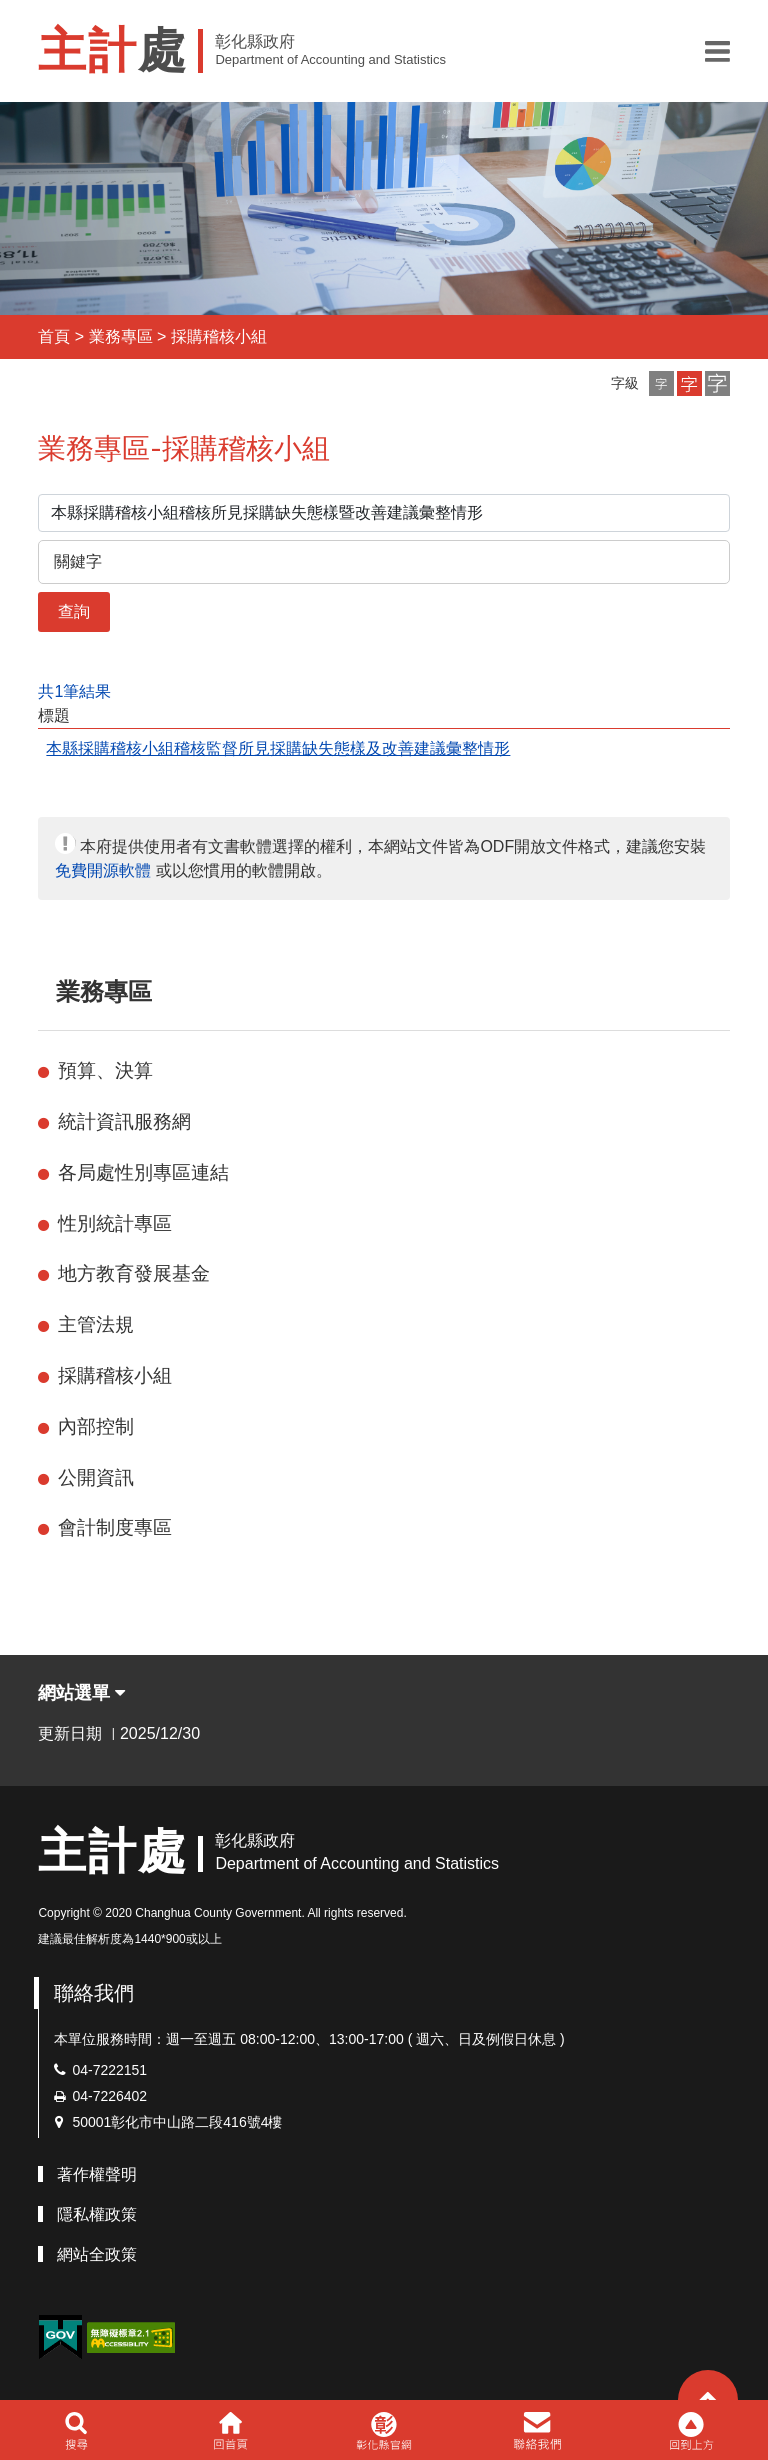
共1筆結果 (74, 691)
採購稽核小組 (219, 336)
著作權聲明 (97, 2174)
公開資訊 (96, 1477)
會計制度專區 (115, 1527)
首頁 (54, 336)
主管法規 (96, 1324)
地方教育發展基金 (134, 1273)
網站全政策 (97, 2254)
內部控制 (96, 1426)
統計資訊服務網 (124, 1121)
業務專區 (121, 336)
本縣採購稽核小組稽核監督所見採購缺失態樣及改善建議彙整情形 (278, 748)
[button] (717, 51)
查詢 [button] (74, 611)
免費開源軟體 (103, 870)
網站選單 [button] (81, 1693)
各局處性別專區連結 (143, 1172)
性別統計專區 (115, 1223)
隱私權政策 (97, 2214)
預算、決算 (105, 1070)
